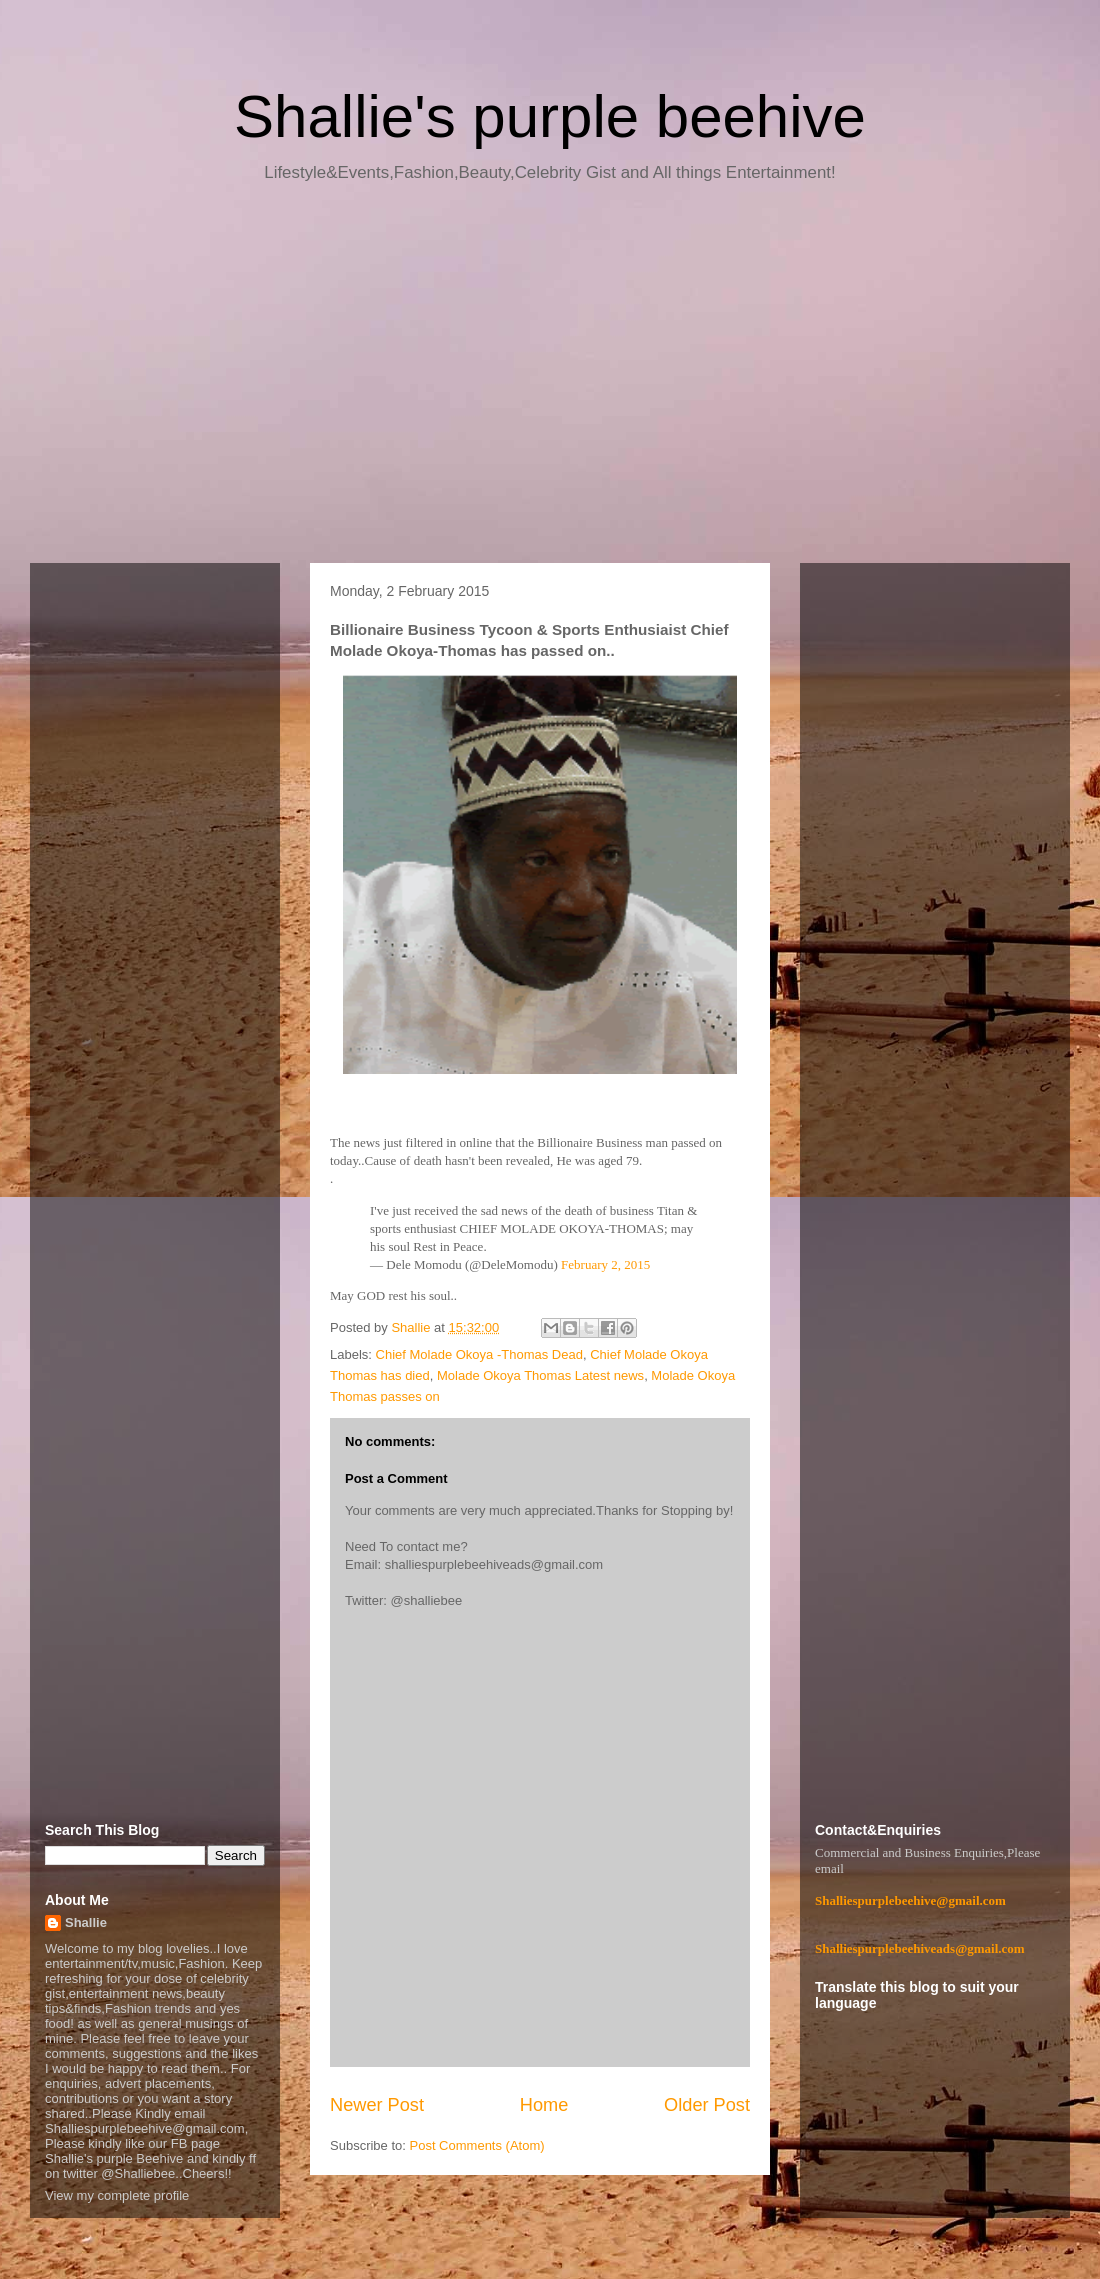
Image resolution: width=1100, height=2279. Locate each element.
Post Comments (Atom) (477, 2145)
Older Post (707, 2105)
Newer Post (377, 2105)
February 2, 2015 (605, 1264)
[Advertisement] (550, 380)
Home (544, 2105)
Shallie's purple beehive (550, 116)
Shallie (86, 1922)
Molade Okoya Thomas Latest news (540, 1375)
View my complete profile (117, 2195)
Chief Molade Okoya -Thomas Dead (479, 1354)
